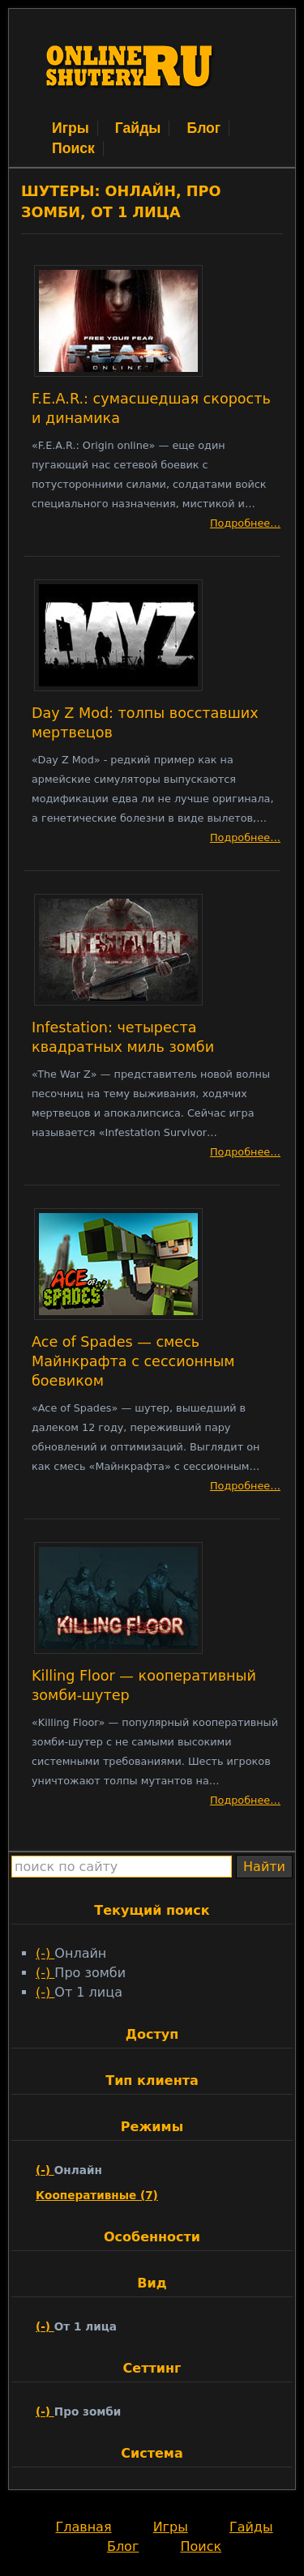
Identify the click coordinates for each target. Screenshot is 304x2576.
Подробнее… (245, 523)
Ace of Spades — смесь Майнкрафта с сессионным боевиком (133, 1361)
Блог (203, 128)
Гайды (138, 128)
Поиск (73, 148)
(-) (45, 1953)
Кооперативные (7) (97, 2195)
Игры (70, 128)
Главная (83, 2527)
